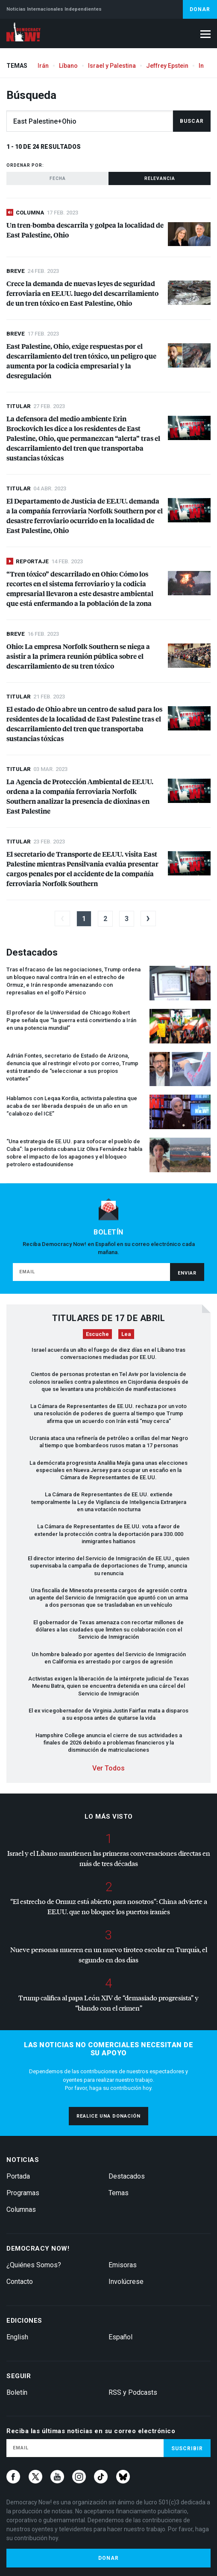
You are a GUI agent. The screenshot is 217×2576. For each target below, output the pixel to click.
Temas (118, 2193)
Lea (126, 1334)
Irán (43, 65)
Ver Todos (108, 1768)
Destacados (126, 2176)
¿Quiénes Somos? (33, 2265)
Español (120, 2337)
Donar (200, 9)
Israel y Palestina (112, 65)
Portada (18, 2176)
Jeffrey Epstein (167, 65)
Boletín (16, 2392)
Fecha (58, 178)
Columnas (21, 2209)
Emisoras (122, 2265)
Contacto (19, 2282)
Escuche (97, 1334)
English (17, 2337)
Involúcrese (126, 2282)
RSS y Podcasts (132, 2392)
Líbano (68, 65)
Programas (22, 2193)
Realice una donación (108, 2116)
